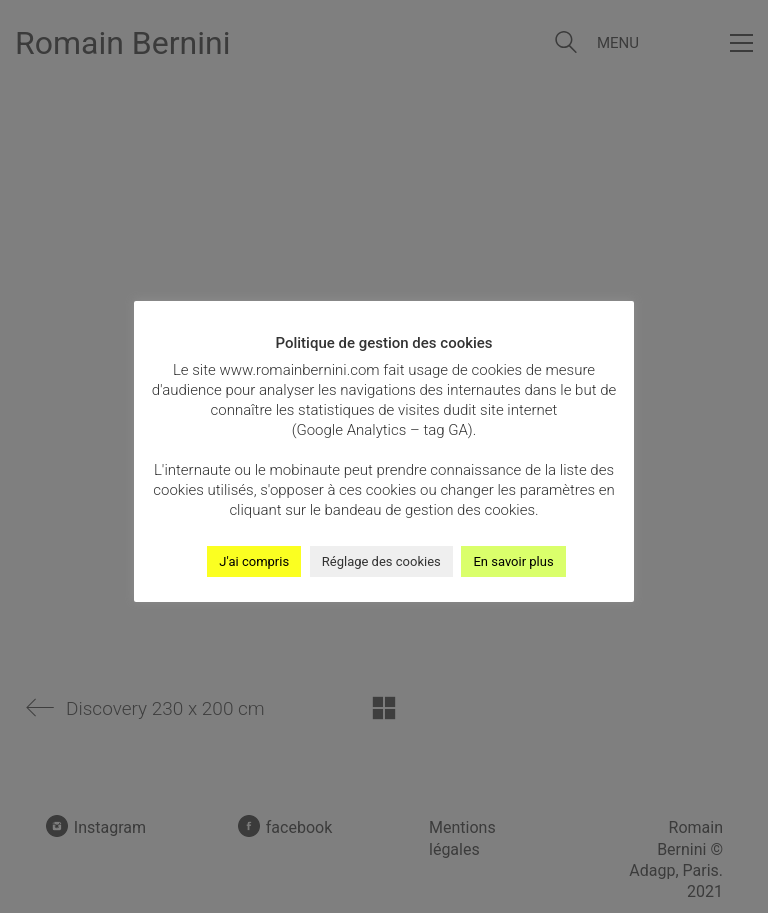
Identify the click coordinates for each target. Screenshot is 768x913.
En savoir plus (513, 561)
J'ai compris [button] (254, 561)
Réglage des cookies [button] (381, 561)
